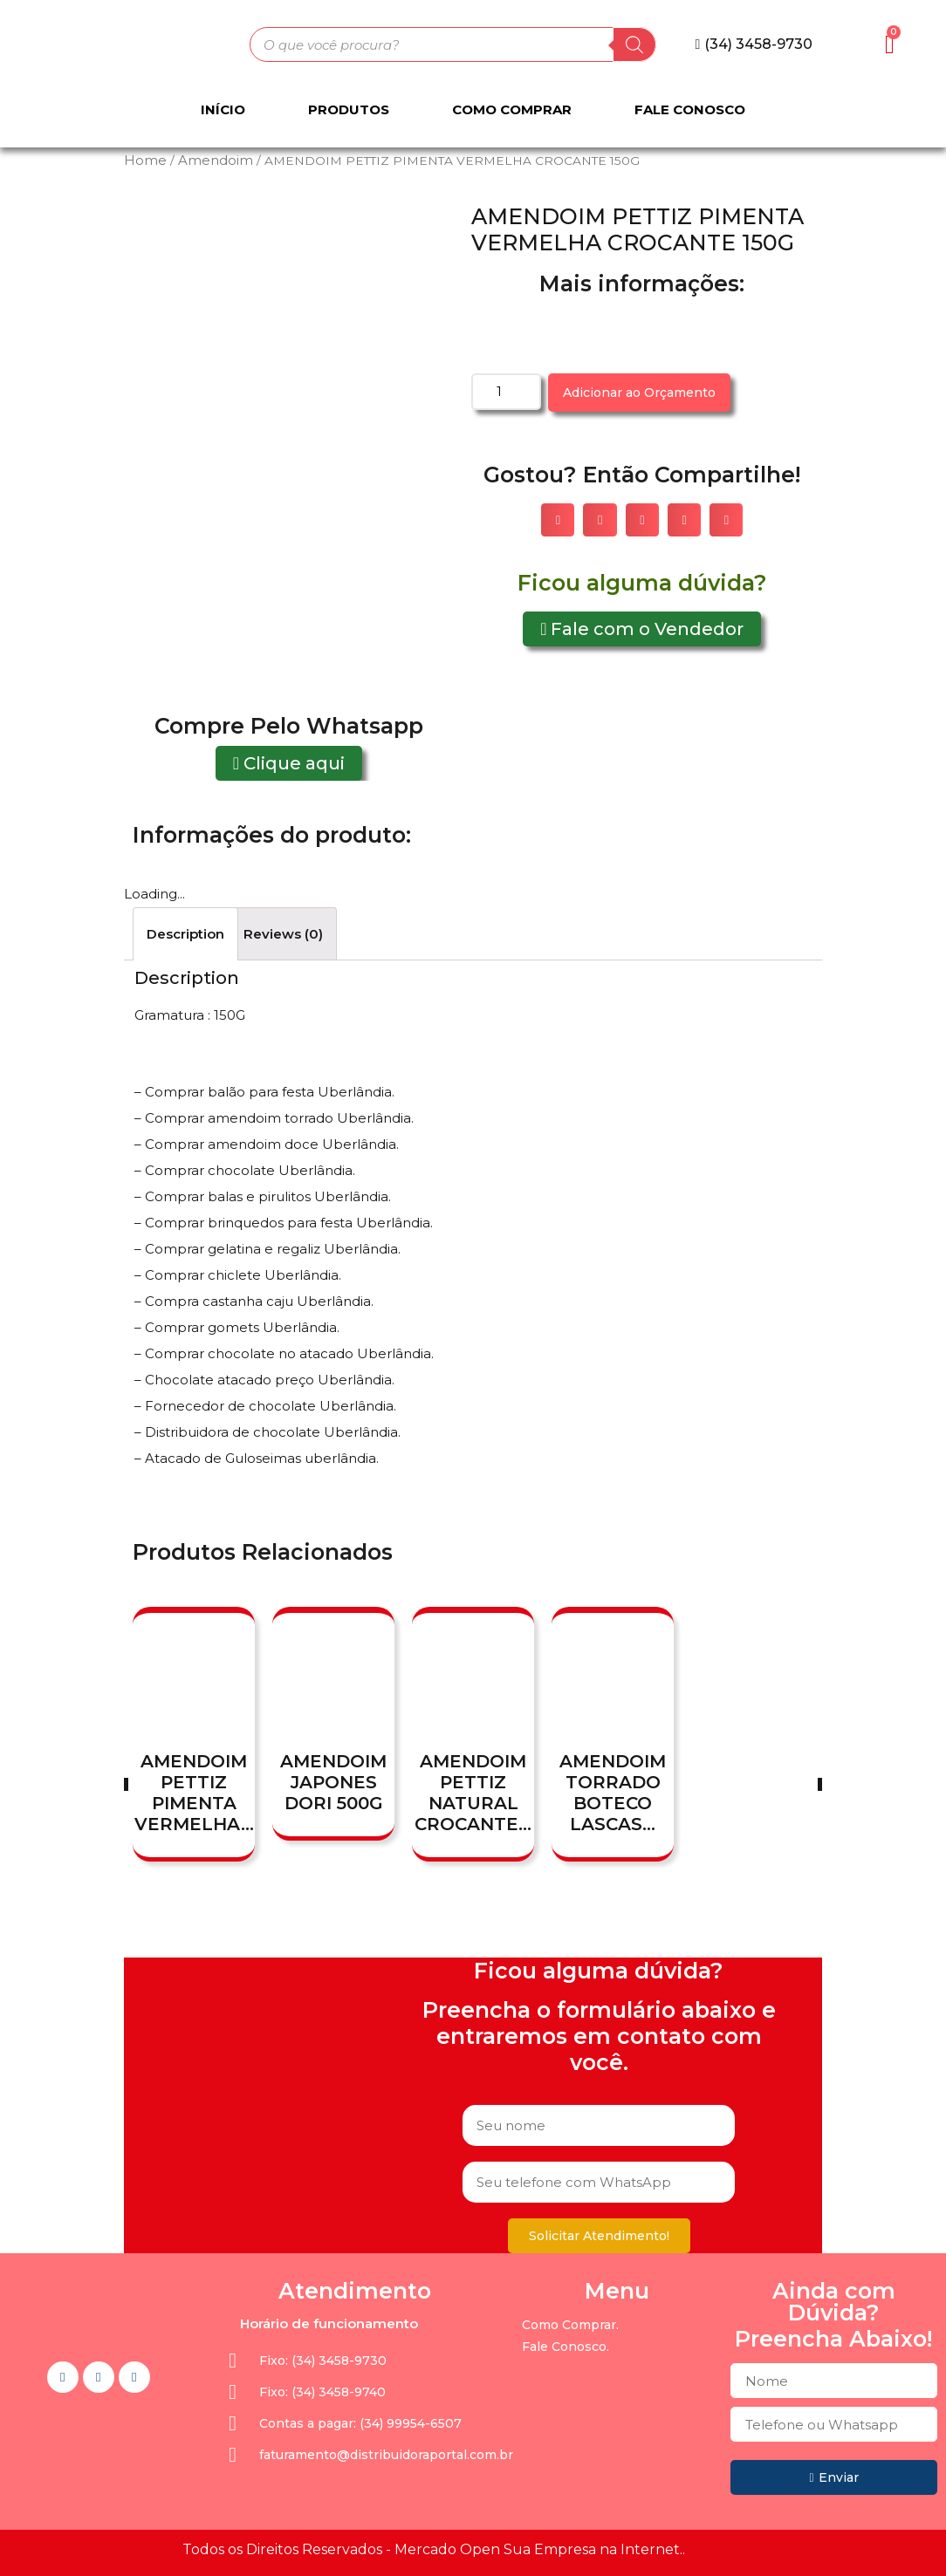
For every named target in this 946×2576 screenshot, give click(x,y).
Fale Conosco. (565, 2346)
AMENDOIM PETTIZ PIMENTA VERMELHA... (194, 1793)
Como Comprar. (570, 2325)
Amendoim (215, 160)
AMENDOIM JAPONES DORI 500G (333, 1782)
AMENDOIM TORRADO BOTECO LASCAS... (612, 1793)
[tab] (185, 933)
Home (145, 160)
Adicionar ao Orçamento (639, 392)
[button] (754, 44)
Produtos (348, 109)
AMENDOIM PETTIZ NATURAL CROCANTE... (473, 1793)
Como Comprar (512, 109)
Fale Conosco (689, 109)
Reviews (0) (283, 934)
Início (223, 109)
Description (185, 934)
